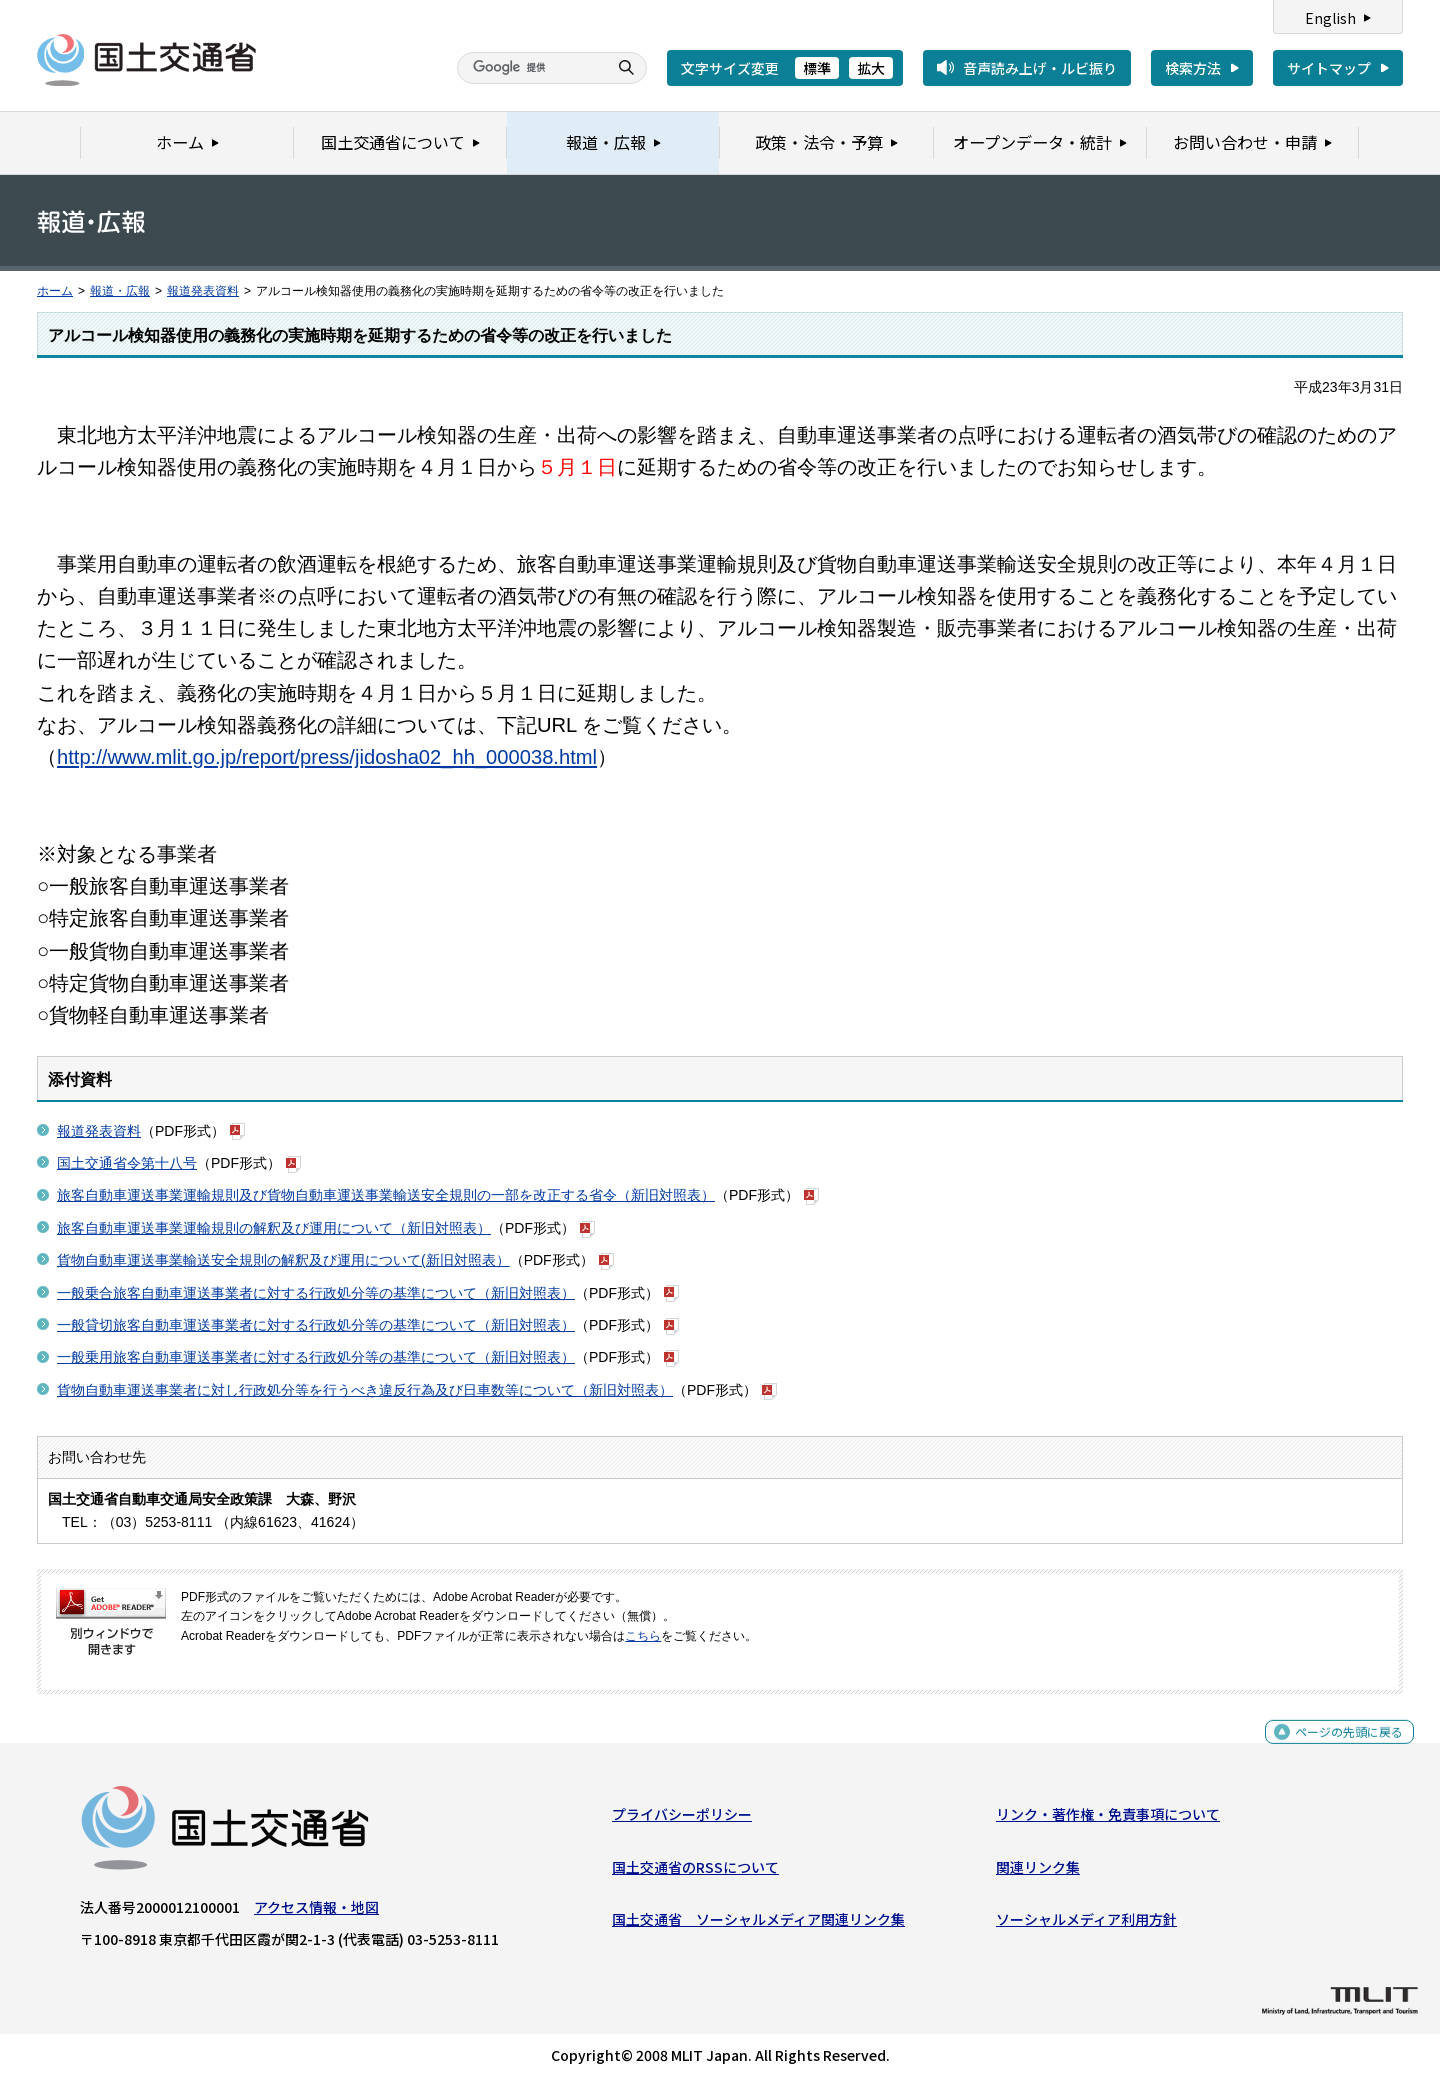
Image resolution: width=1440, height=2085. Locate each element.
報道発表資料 (203, 291)
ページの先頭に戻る (1341, 1747)
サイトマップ (1329, 68)
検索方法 (1193, 68)
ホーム (55, 291)
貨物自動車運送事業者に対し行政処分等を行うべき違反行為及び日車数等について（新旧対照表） (365, 1390)
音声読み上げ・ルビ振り (1040, 68)
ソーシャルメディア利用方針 (1086, 1924)
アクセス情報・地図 (316, 1912)
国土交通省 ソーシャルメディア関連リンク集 (758, 1924)
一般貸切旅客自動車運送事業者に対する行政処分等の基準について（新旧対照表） (316, 1325)
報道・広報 (120, 291)
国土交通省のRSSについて (695, 1871)
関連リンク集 (1038, 1871)
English (1330, 18)
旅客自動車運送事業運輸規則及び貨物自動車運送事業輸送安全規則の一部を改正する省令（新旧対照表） (386, 1195)
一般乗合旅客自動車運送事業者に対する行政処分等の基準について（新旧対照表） (316, 1293)
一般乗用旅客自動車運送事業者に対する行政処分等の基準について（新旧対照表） (316, 1357)
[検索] (530, 68)
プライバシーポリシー (682, 1819)
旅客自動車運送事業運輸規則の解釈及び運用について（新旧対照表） (274, 1228)
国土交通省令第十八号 (127, 1163)
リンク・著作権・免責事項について (1108, 1819)
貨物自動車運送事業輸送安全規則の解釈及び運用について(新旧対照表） (283, 1260)
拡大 (871, 68)
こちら (643, 1636)
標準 (817, 68)
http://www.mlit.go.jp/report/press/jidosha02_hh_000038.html (327, 757)
